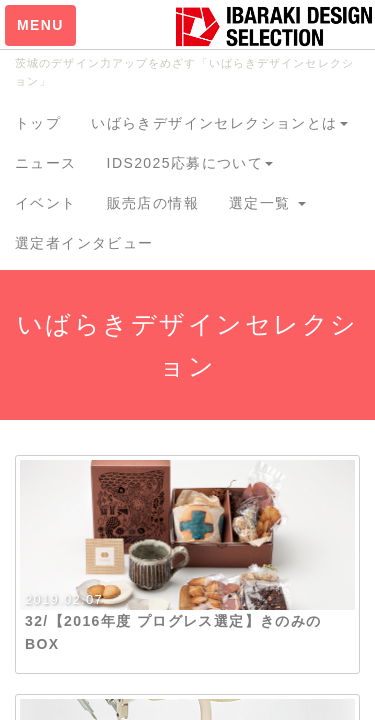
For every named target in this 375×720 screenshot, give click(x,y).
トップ (38, 123)
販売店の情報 (153, 203)
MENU (40, 25)
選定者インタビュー (84, 243)
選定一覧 (267, 203)
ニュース (46, 163)
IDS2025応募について (190, 163)
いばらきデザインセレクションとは (219, 123)
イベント (46, 203)
